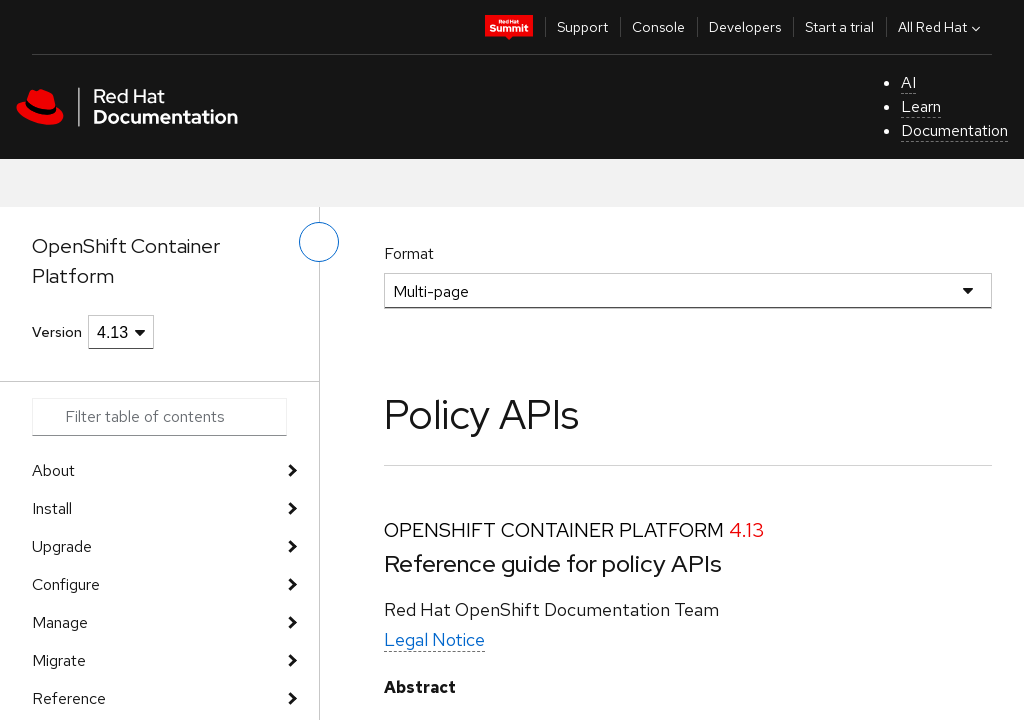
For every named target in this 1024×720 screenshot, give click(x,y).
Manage (60, 622)
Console (658, 27)
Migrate (59, 660)
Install (52, 508)
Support (582, 27)
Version (57, 332)
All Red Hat (941, 27)
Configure (66, 584)
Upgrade (62, 546)
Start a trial (839, 27)
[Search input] (159, 417)
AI (908, 82)
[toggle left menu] (319, 242)
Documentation (954, 130)
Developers (745, 27)
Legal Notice (434, 639)
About (53, 470)
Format (409, 253)
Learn (921, 106)
